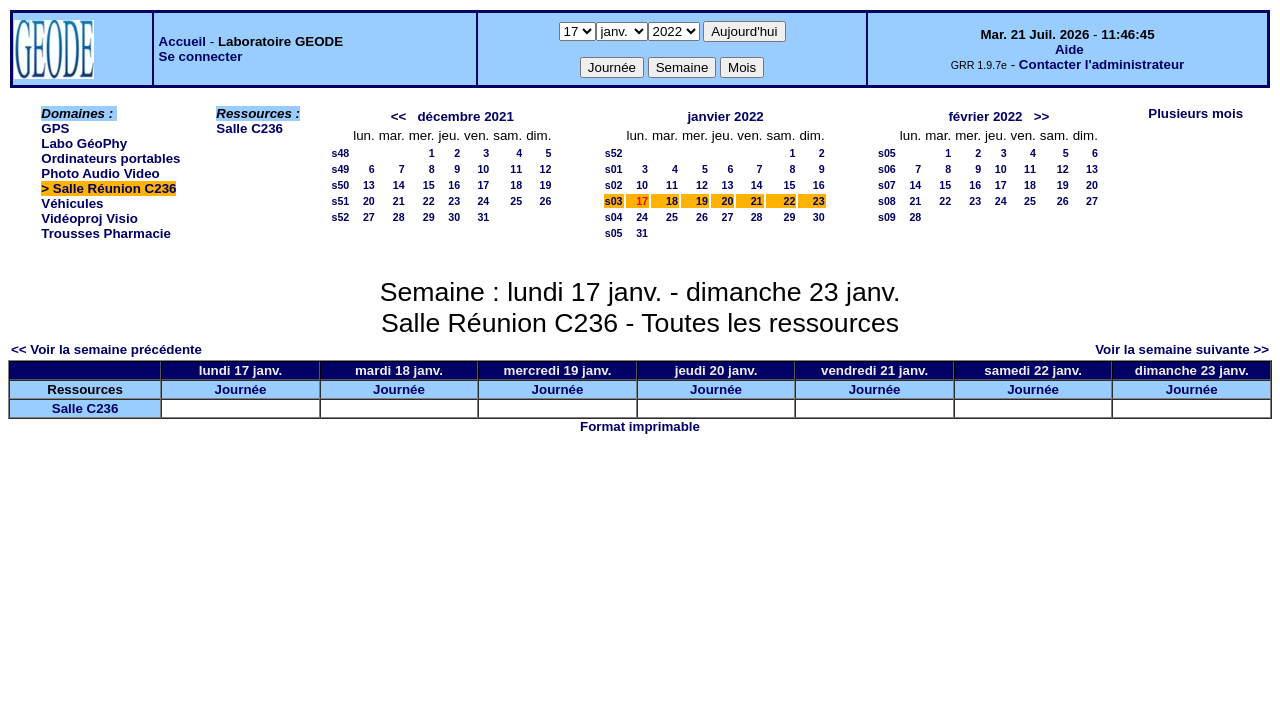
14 (399, 185)
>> (1042, 116)
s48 (340, 153)
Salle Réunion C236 (115, 188)
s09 (887, 217)
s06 (887, 169)
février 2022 (985, 116)
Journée (241, 389)
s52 (340, 217)
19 (546, 185)
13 (369, 185)
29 (429, 217)
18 (516, 185)
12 (546, 169)
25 (516, 201)
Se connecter (201, 56)
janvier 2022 (725, 116)
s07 (887, 185)
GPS (55, 128)
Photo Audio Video (100, 173)
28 (399, 217)
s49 (340, 169)
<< (399, 116)
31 (483, 217)
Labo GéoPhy (84, 143)
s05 (614, 233)
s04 (614, 217)
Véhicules (72, 203)
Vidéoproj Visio (89, 218)
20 (369, 201)
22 (429, 201)
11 (516, 169)
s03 (614, 201)
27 (369, 217)
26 (546, 201)
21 (399, 201)
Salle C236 (249, 128)
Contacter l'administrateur (1101, 64)
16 (454, 185)
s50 (340, 185)
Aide (1069, 49)
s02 (614, 185)
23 (454, 201)
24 (483, 201)
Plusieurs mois (1195, 113)
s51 (340, 201)
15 (429, 185)
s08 (887, 201)
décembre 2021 (465, 116)
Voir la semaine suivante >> (1182, 349)
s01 (614, 169)
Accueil (182, 41)
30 (454, 217)
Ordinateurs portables (110, 158)
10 (483, 169)
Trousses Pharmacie (106, 233)
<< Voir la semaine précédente (106, 349)
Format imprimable (640, 426)
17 (483, 185)
